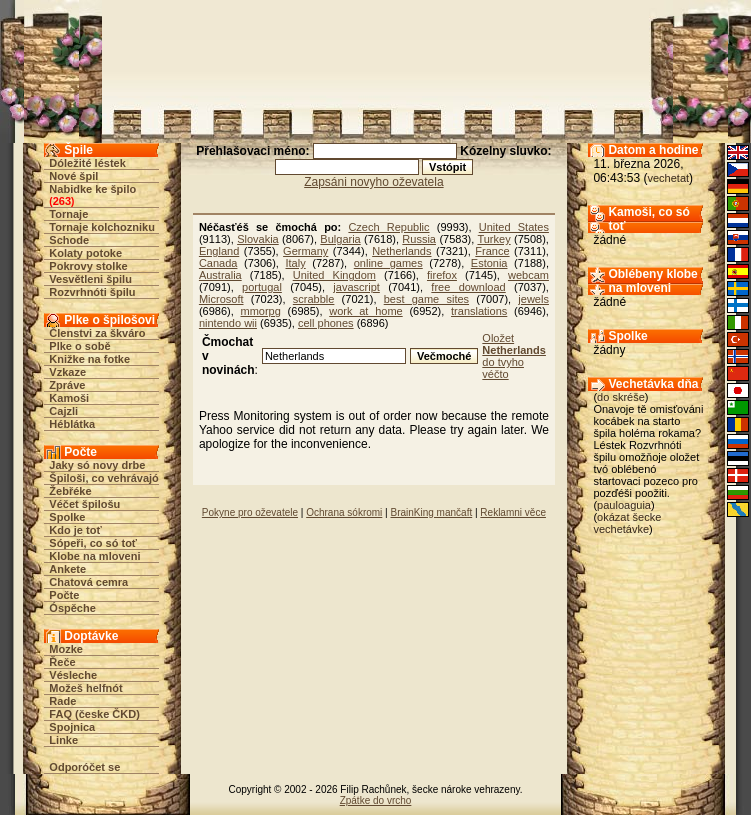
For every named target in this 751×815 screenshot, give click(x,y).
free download (468, 287)
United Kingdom (334, 275)
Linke (63, 740)
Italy (296, 263)
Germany (305, 251)
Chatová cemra (88, 582)
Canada (218, 263)
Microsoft (221, 299)
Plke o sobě (79, 346)
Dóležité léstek (87, 163)
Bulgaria (340, 239)
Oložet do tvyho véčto (514, 356)
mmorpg (261, 311)
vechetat (668, 178)
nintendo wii (228, 323)
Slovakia (258, 239)
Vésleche (73, 675)
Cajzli (63, 411)
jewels (533, 299)
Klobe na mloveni (94, 556)
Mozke (66, 649)
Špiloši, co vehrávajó (103, 478)
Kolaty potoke (85, 253)
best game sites (426, 299)
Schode (69, 240)
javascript (356, 287)
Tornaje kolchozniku (102, 227)
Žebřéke (70, 491)
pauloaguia (624, 505)
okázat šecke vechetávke (627, 523)
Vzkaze (67, 372)
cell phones (326, 323)
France (492, 251)
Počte (64, 595)
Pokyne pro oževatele (250, 512)
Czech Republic (388, 227)
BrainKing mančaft (431, 512)
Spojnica (72, 727)
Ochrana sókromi (344, 512)
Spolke (67, 517)
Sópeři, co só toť (93, 543)
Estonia (489, 263)
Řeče (62, 662)
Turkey (493, 239)
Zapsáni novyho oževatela (373, 182)
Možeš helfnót (85, 688)
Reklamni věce (513, 512)
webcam (528, 275)
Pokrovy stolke (88, 266)
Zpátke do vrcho (376, 800)
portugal (262, 287)
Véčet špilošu (84, 504)
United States (514, 227)
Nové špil (73, 176)
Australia (220, 275)
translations (479, 311)
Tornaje (68, 214)
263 (62, 201)
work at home (365, 311)
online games (388, 263)
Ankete (67, 569)
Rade (62, 701)
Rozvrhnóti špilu (92, 292)
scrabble (314, 299)
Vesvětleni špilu (90, 279)
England (219, 251)
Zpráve (67, 385)
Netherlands (401, 251)
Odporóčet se (84, 767)
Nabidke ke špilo (92, 189)
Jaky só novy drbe (97, 465)
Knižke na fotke (89, 359)
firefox (442, 275)
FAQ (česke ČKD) (94, 714)
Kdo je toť (75, 530)
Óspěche (72, 608)
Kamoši (69, 398)
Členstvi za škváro (97, 333)
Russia (419, 239)
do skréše (621, 397)
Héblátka (72, 424)
